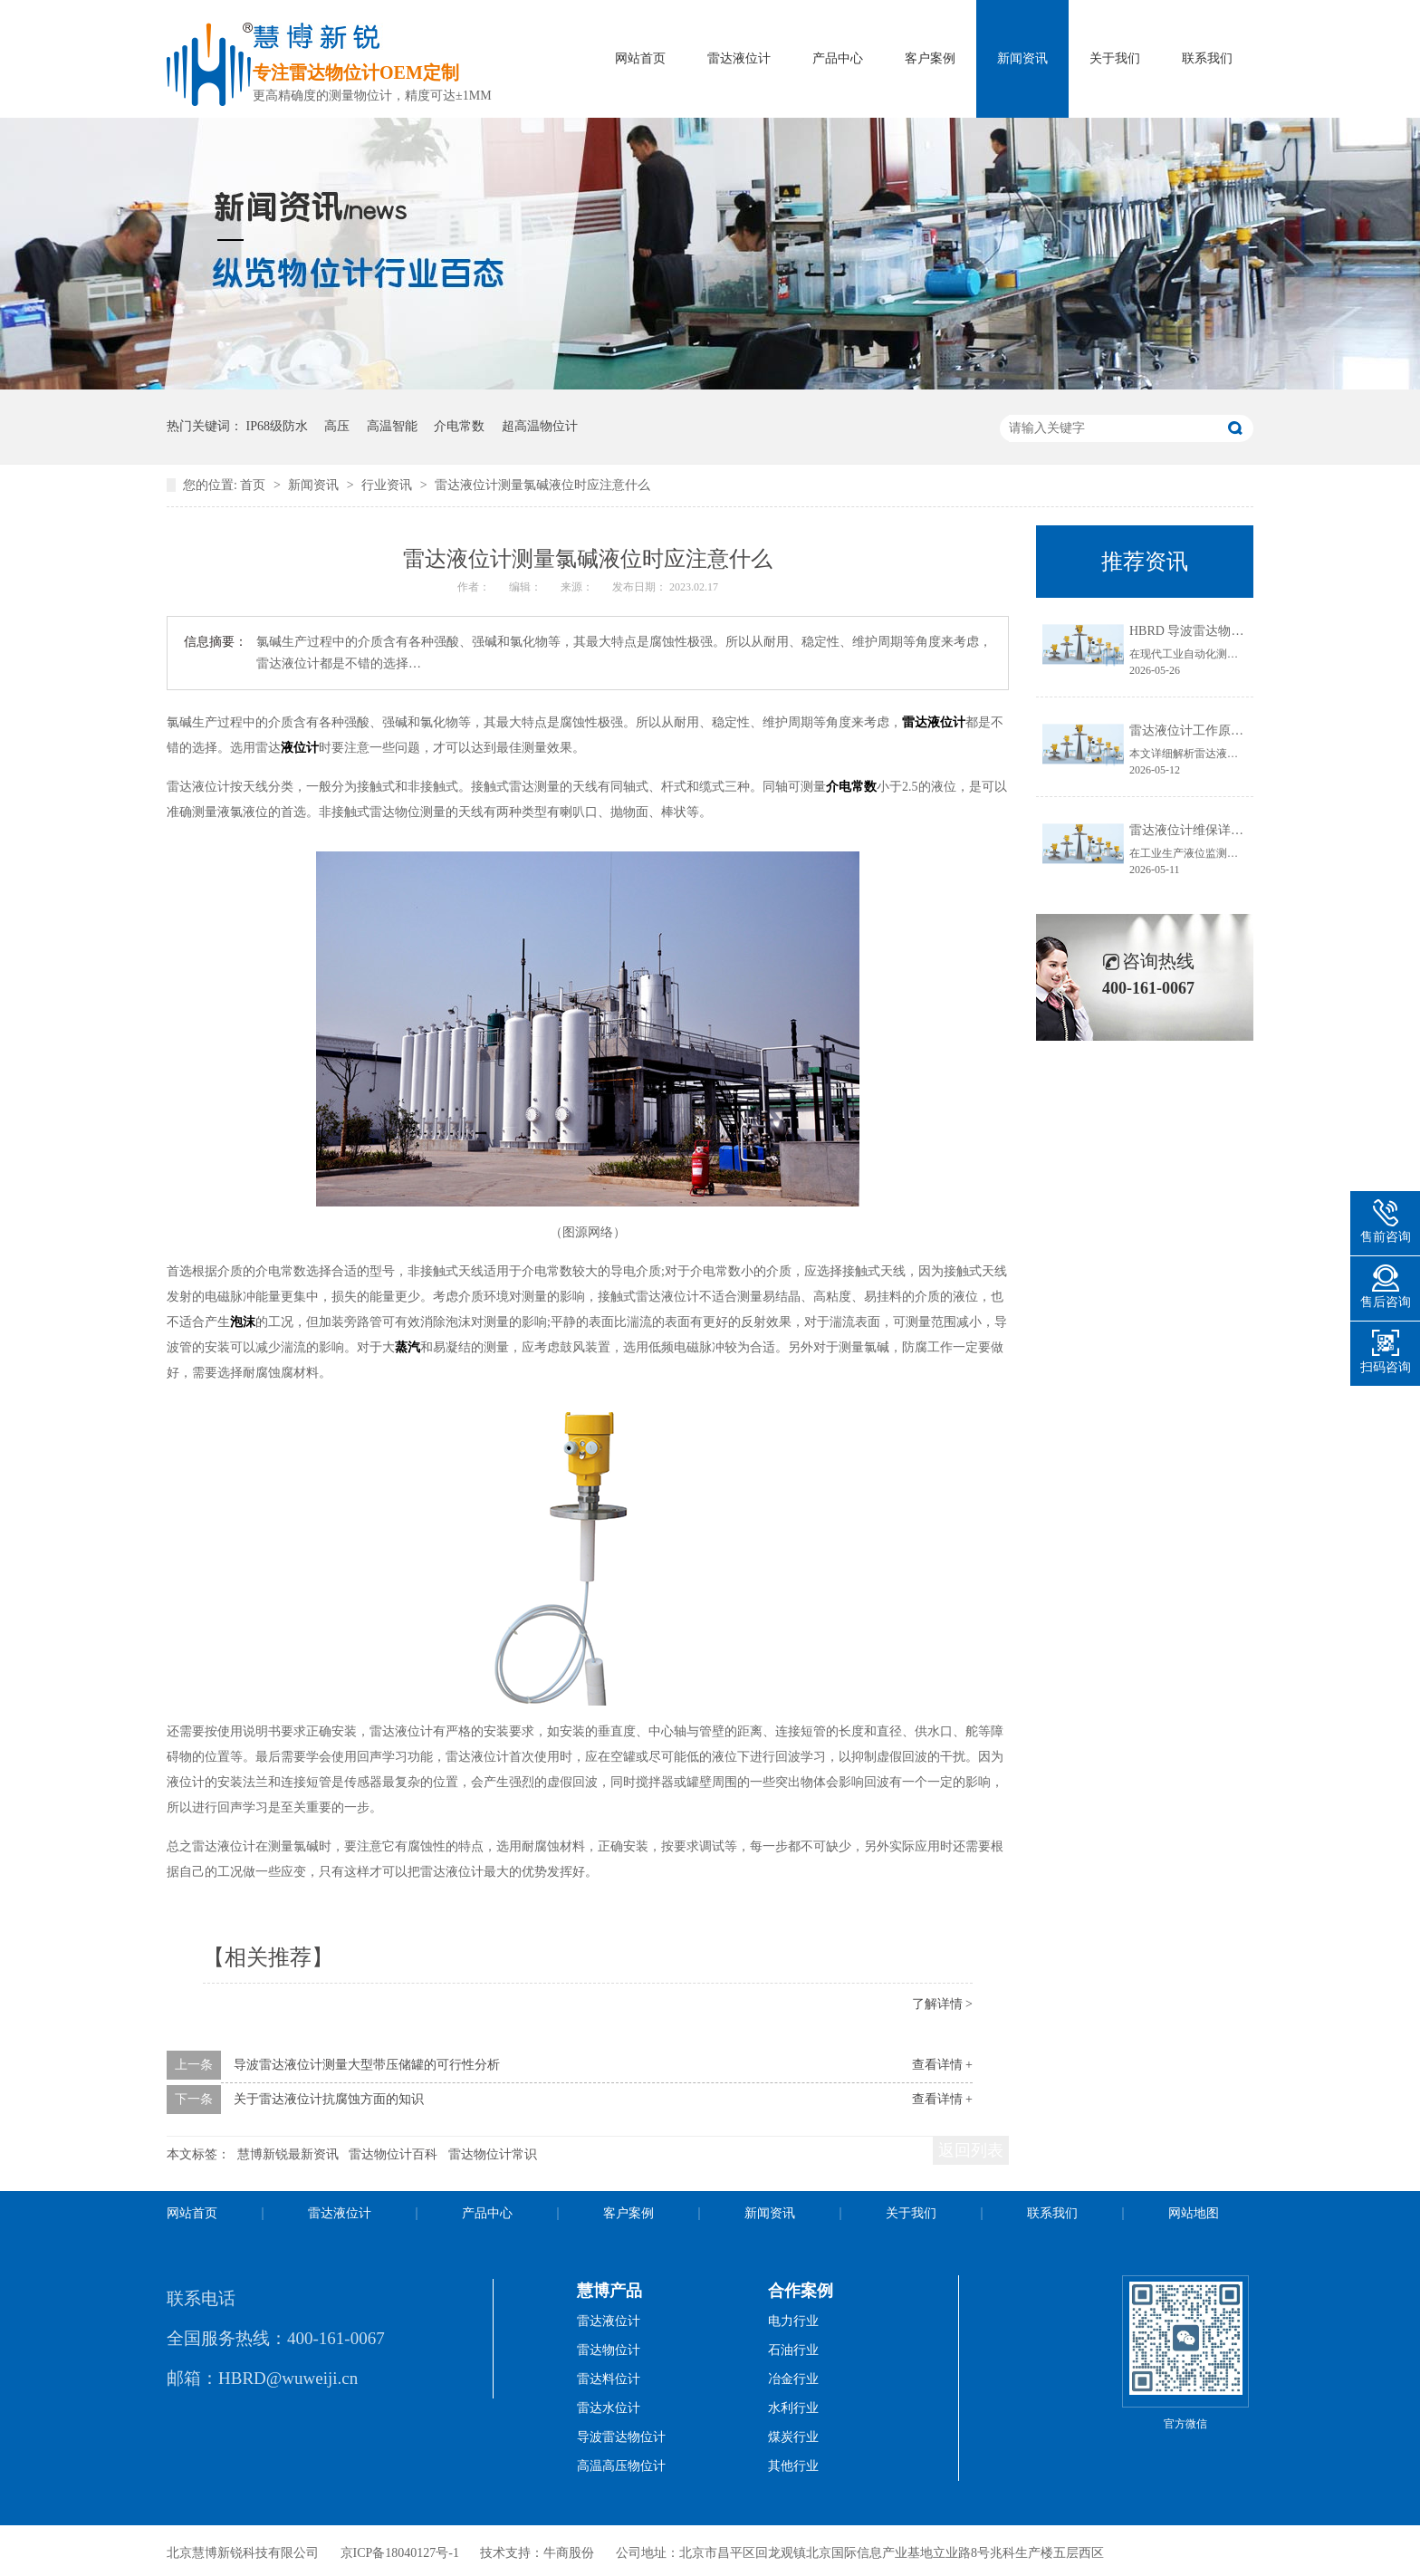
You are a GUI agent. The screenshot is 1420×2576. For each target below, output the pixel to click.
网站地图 (1193, 2213)
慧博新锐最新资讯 (288, 2154)
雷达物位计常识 (492, 2154)
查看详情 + (942, 2064)
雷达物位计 (608, 2350)
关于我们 (1114, 58)
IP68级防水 (277, 426)
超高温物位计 (540, 426)
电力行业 (793, 2321)
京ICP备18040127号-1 (400, 2553)
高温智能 (392, 426)
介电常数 (459, 426)
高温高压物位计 (621, 2466)
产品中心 (837, 58)
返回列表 (970, 2150)
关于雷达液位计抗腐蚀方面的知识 (329, 2099)
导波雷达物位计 (621, 2437)
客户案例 (930, 58)
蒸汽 (407, 1347)
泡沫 (242, 1322)
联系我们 (1207, 58)
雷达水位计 (608, 2408)
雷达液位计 (739, 58)
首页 (254, 485)
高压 (337, 426)
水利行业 (793, 2408)
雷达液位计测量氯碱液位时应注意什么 (542, 485)
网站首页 (640, 58)
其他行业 (793, 2466)
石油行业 (793, 2350)
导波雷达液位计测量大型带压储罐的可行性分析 (367, 2064)
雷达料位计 (608, 2379)
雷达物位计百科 (393, 2154)
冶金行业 (793, 2379)
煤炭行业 (793, 2437)
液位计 (300, 748)
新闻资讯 (1022, 58)
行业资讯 (388, 485)
